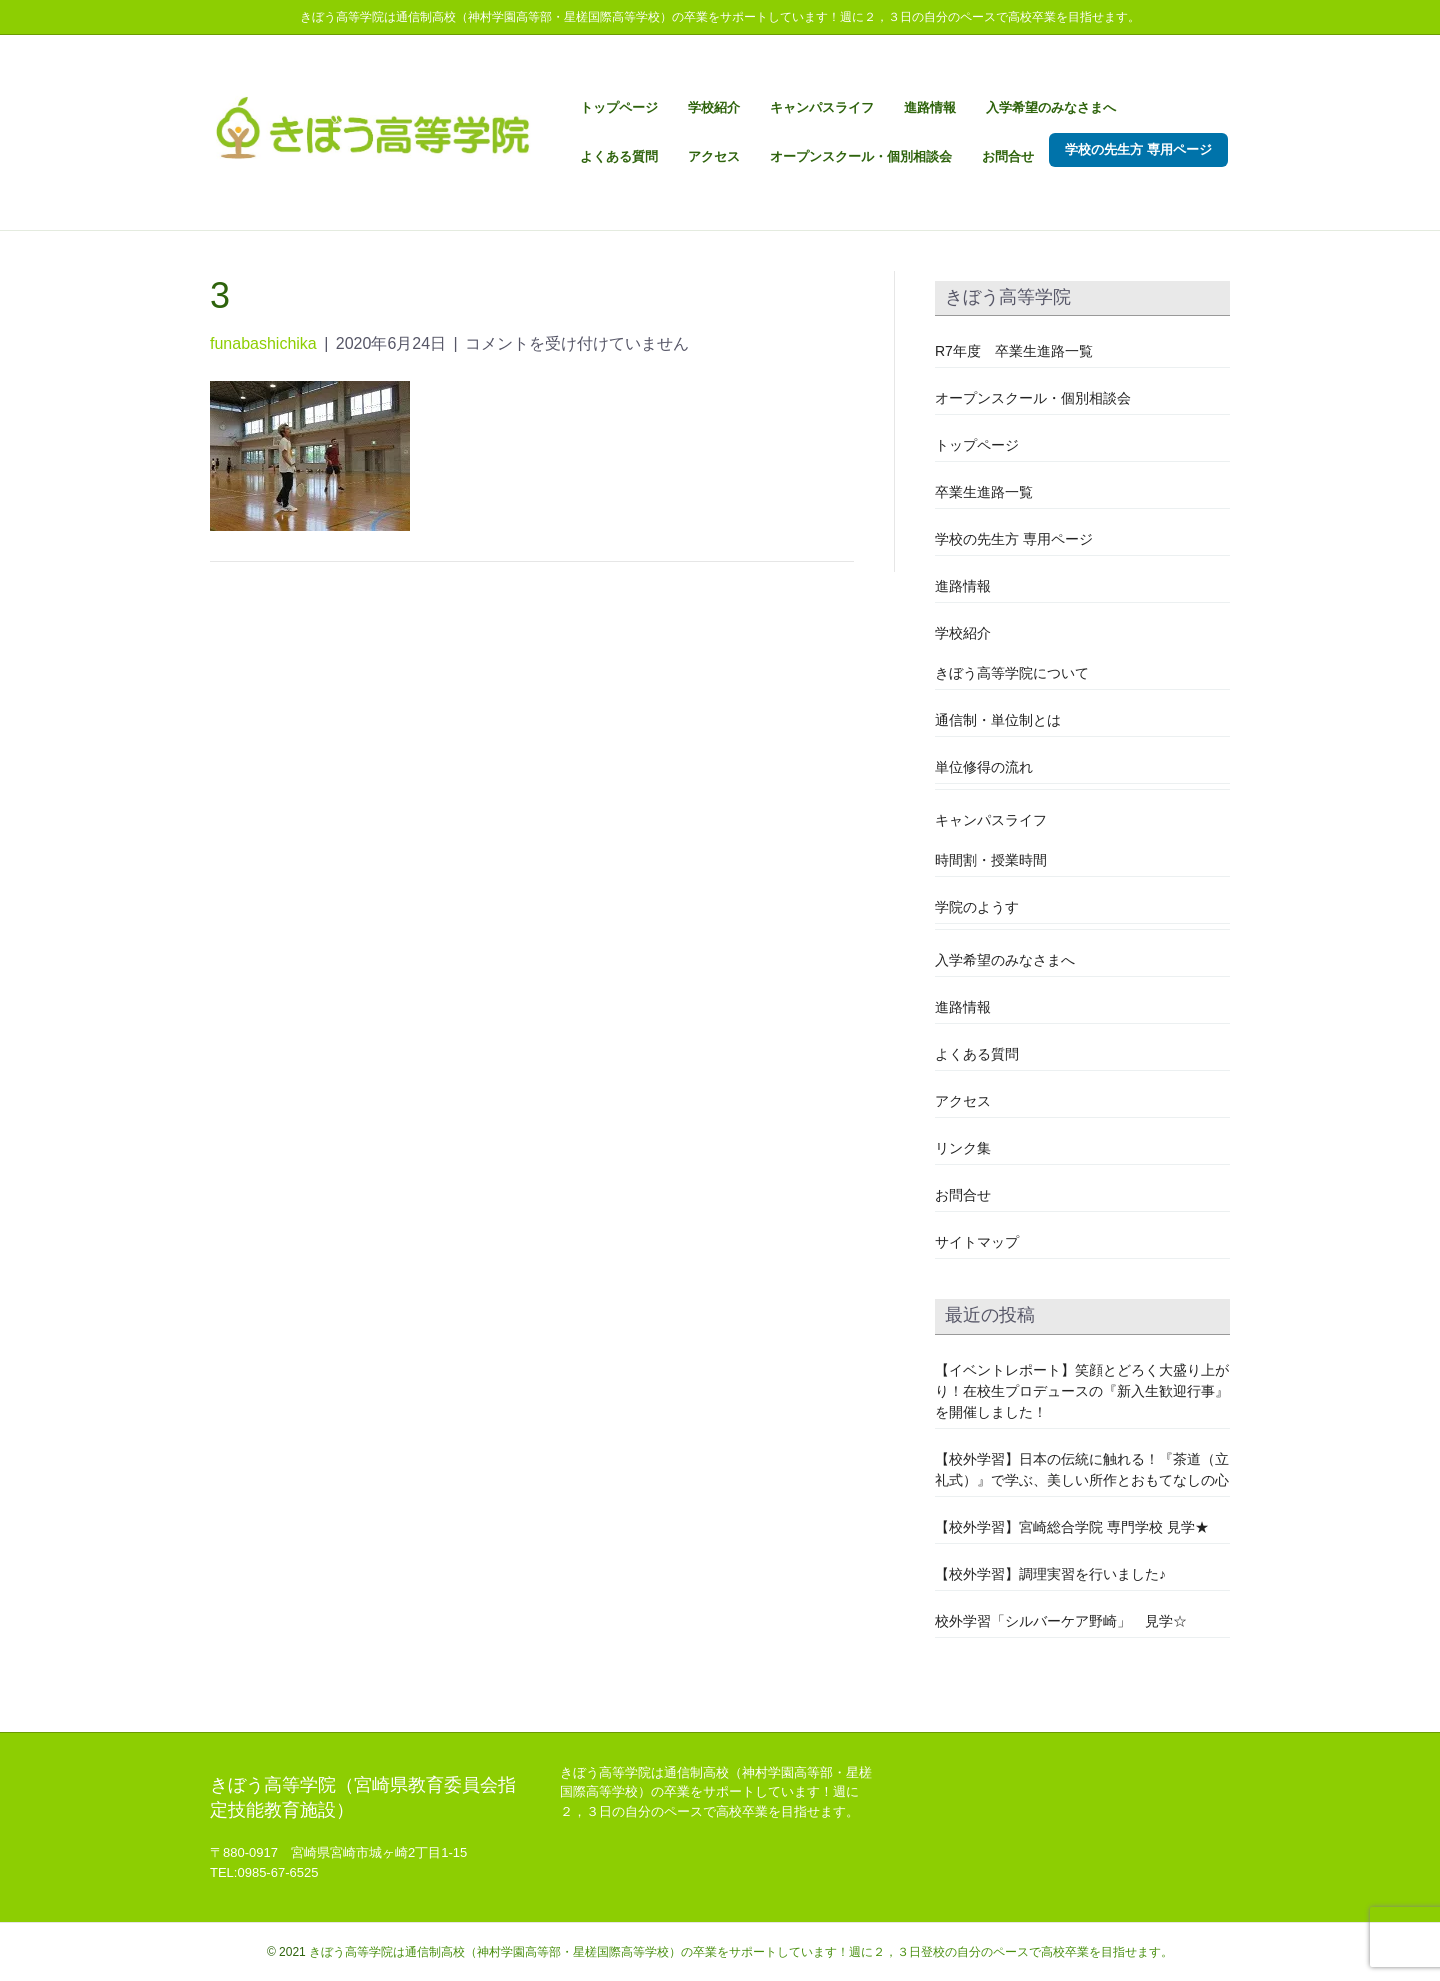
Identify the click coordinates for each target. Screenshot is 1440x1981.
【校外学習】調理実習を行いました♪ (1050, 1574)
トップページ (619, 107)
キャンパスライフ (822, 107)
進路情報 (930, 107)
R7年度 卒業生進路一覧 (1014, 351)
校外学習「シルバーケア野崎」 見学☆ (1061, 1621)
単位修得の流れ (984, 767)
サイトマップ (977, 1242)
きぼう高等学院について (1012, 673)
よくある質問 (619, 156)
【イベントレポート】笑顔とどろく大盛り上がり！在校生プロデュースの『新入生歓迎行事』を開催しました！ (1082, 1391)
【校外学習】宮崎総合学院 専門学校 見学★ (1072, 1527)
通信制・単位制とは (998, 720)
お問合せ (1008, 156)
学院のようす (977, 907)
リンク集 (963, 1148)
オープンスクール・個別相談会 (861, 156)
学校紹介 (714, 107)
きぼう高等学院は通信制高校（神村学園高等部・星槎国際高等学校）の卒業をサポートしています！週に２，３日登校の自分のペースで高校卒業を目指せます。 (741, 1952)
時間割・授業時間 (991, 860)
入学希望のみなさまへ (1051, 107)
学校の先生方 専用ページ (1138, 149)
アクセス (714, 156)
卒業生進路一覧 (984, 492)
